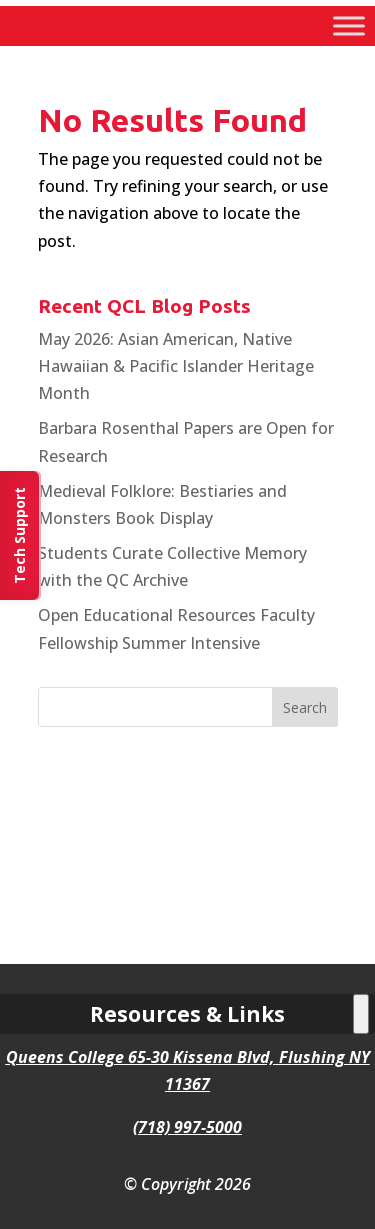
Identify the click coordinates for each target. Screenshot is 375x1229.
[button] (305, 707)
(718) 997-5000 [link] (187, 1127)
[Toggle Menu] (349, 25)
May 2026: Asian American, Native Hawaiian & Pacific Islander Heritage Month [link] (176, 366)
